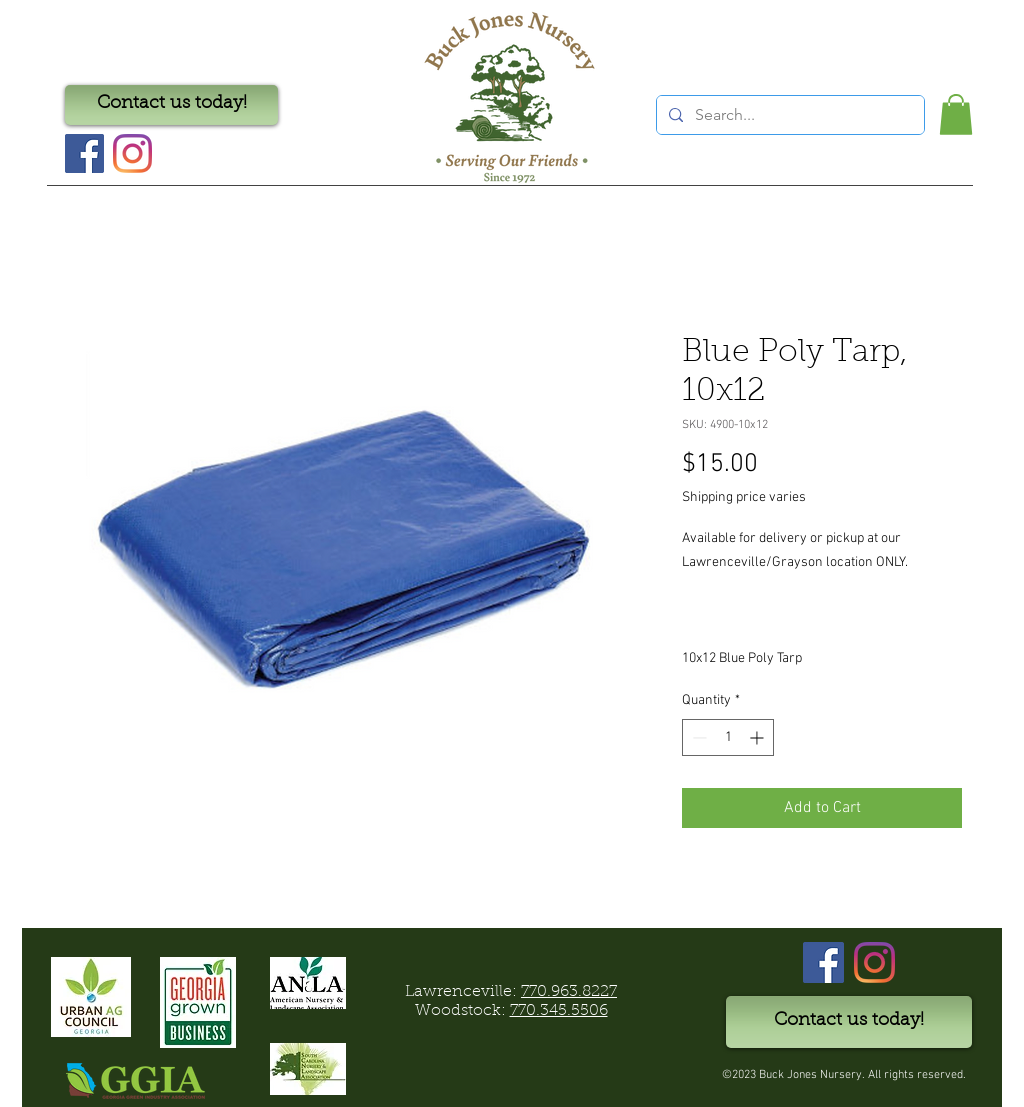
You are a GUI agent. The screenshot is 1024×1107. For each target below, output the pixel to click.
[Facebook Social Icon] (84, 153)
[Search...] (788, 115)
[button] (956, 114)
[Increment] (758, 737)
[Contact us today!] (171, 105)
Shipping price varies (744, 497)
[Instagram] (132, 153)
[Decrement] (697, 737)
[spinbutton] (728, 737)
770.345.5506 (559, 1011)
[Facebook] (823, 962)
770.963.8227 (569, 992)
